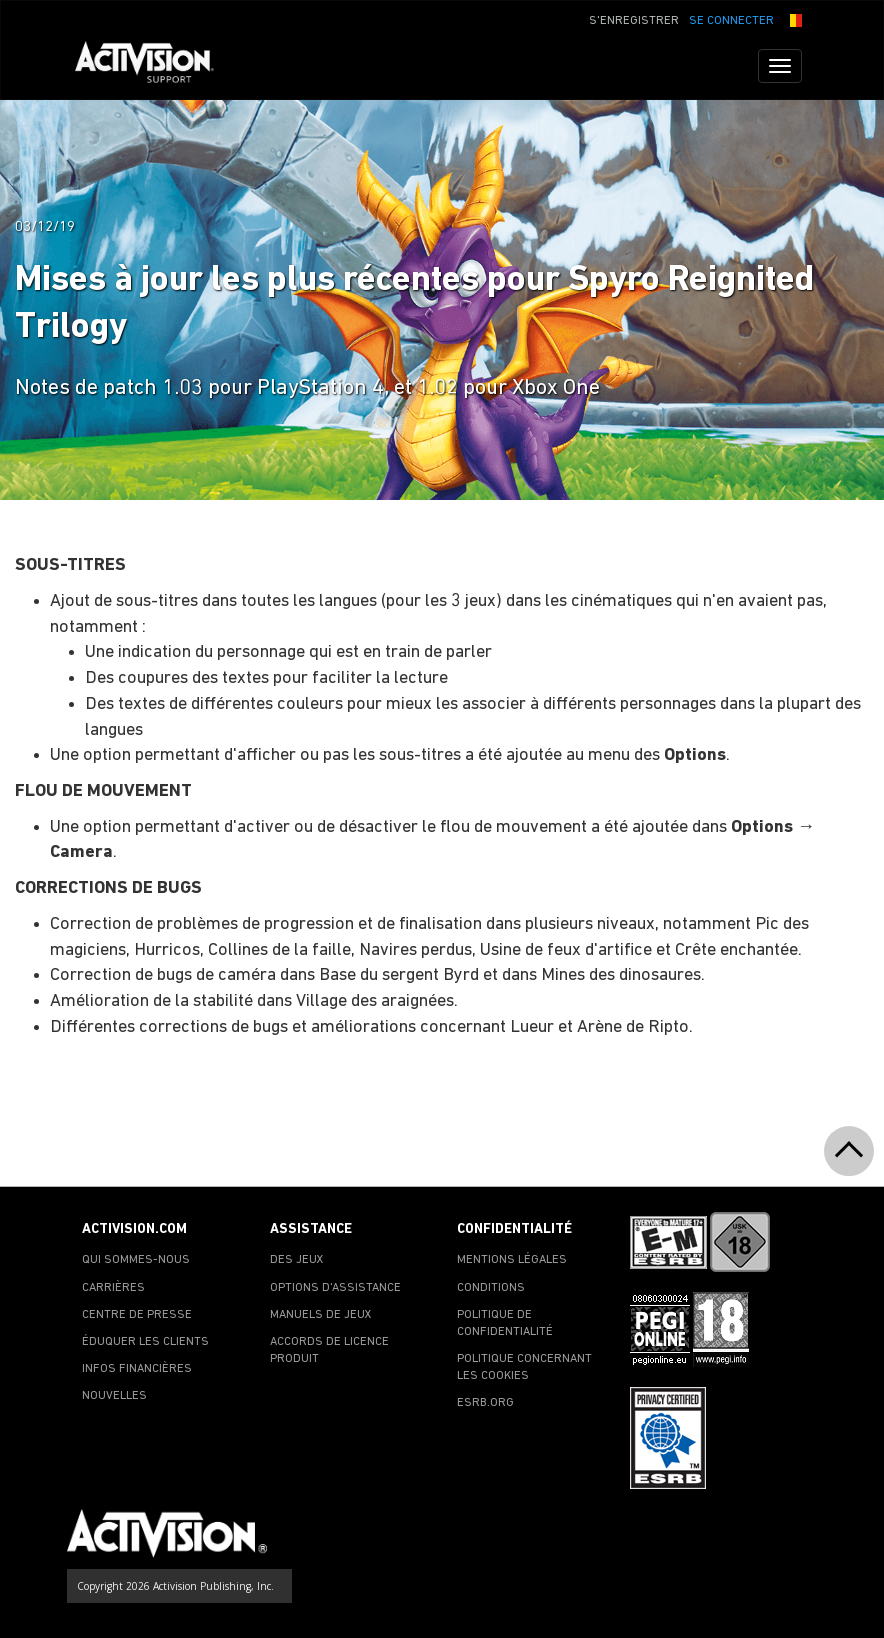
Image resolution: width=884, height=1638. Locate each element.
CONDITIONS (491, 1288)
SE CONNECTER (731, 21)
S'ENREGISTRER (634, 21)
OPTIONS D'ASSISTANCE (335, 1288)
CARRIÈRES (113, 1288)
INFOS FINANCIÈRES (137, 1369)
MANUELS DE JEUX (321, 1315)
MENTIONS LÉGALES (512, 1260)
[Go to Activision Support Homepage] (154, 66)
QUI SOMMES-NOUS (136, 1260)
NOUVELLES (114, 1396)
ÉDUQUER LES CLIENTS (145, 1342)
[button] (793, 19)
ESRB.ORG (485, 1403)
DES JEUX (297, 1260)
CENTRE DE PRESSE (137, 1315)
